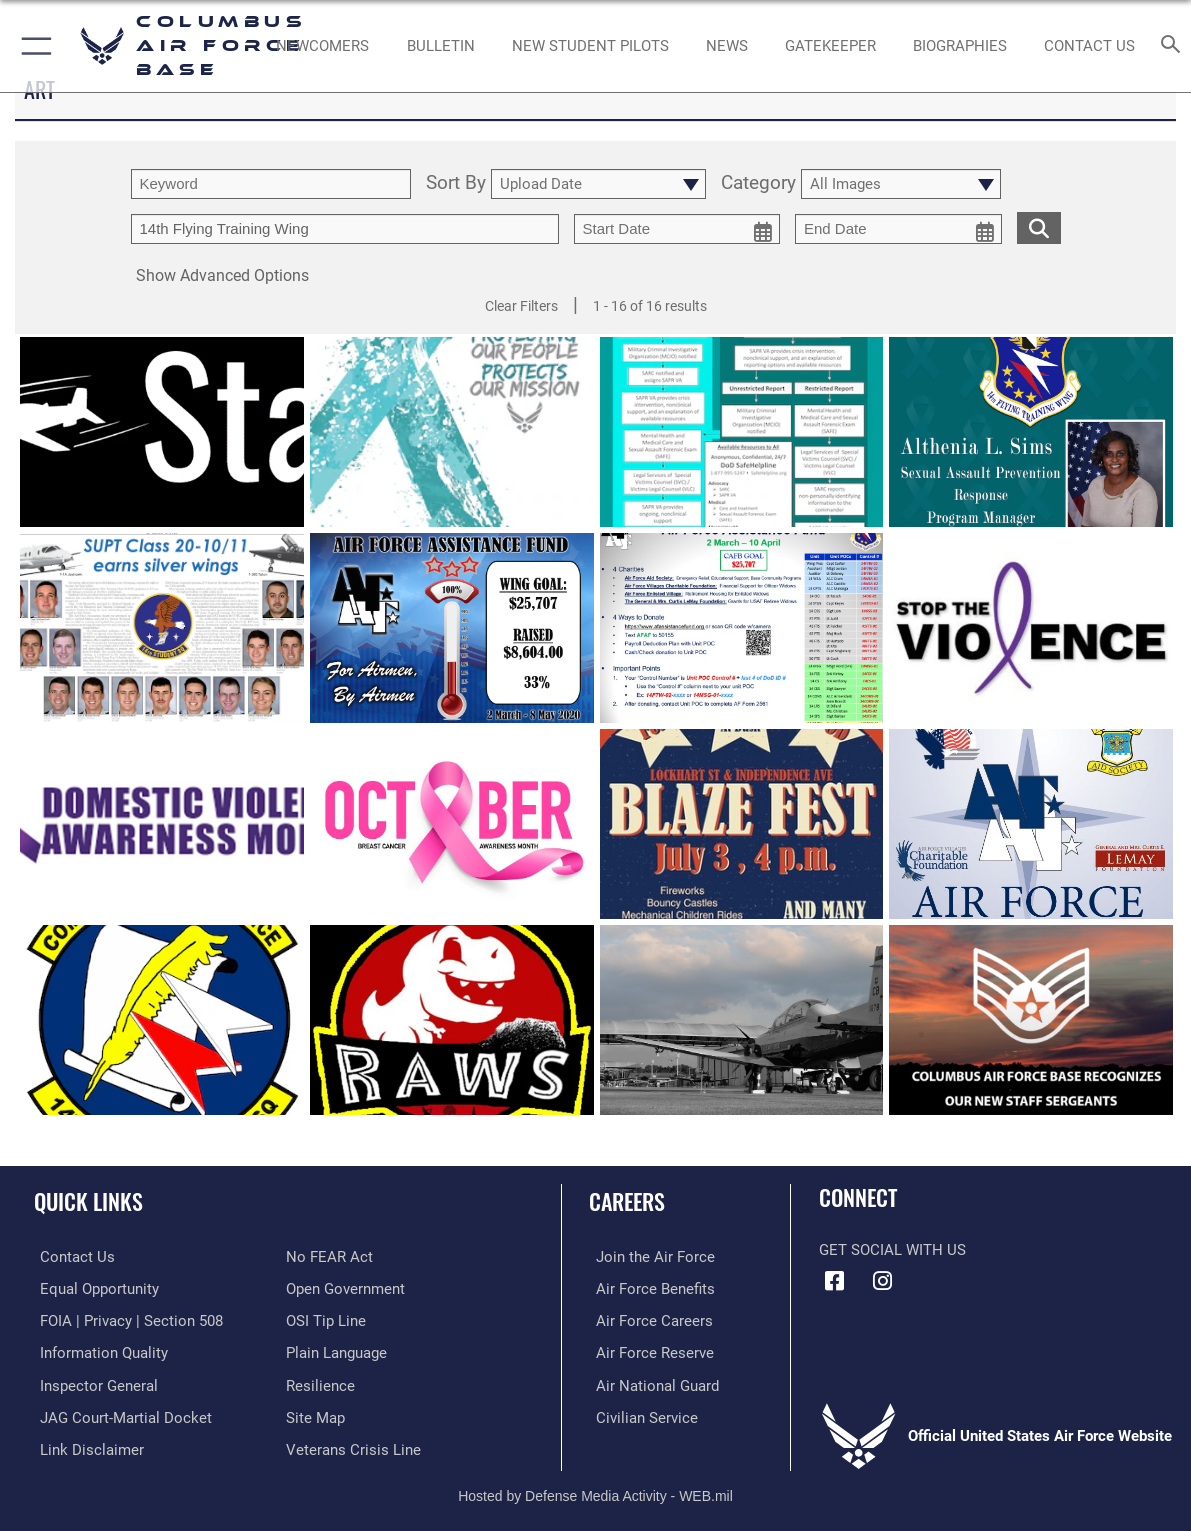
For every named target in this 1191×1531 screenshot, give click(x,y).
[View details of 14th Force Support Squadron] (162, 1020)
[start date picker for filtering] (677, 229)
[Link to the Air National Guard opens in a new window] (650, 1383)
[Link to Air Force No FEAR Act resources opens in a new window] (329, 1257)
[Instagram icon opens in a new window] (883, 1281)
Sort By (456, 184)
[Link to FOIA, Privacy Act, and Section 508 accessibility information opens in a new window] (125, 1320)
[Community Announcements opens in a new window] (441, 46)
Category (758, 184)
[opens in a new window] (830, 46)
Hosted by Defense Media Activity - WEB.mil (595, 1491)
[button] (32, 46)
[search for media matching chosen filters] (1039, 227)
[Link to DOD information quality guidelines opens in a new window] (98, 1351)
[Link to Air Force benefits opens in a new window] (648, 1288)
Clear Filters (521, 306)
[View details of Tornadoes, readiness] (742, 1020)
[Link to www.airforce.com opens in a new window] (648, 1257)
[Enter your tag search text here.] (345, 229)
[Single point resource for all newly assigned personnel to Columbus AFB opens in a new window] (323, 46)
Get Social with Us (892, 1250)
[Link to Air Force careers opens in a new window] (647, 1320)
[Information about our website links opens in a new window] (86, 1446)
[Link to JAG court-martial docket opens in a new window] (120, 1414)
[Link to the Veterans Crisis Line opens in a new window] (353, 1446)
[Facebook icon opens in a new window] (834, 1281)
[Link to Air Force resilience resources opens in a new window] (320, 1383)
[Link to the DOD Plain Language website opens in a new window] (336, 1351)
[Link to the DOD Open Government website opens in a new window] (345, 1288)
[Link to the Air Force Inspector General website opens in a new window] (93, 1383)
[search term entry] (271, 184)
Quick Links (88, 1200)
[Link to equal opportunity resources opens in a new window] (93, 1288)
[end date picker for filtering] (898, 229)
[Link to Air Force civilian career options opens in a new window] (640, 1414)
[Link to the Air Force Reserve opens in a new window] (648, 1351)
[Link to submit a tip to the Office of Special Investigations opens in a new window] (326, 1320)
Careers (627, 1200)
